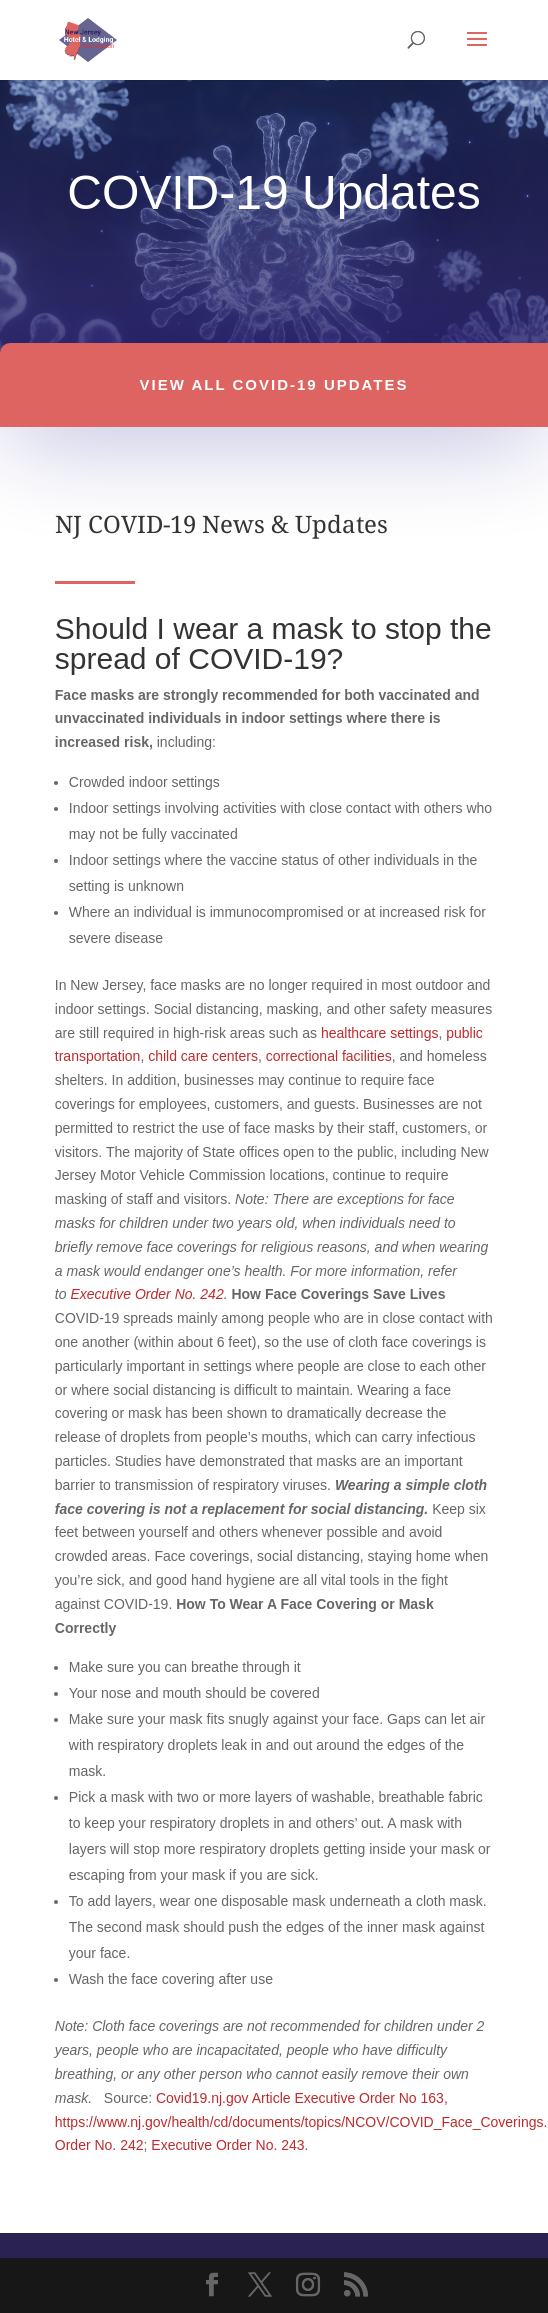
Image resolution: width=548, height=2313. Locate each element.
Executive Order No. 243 (227, 2145)
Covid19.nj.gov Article (223, 2098)
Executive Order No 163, (370, 2098)
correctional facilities (329, 1056)
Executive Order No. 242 (146, 1294)
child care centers (203, 1056)
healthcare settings (380, 1033)
